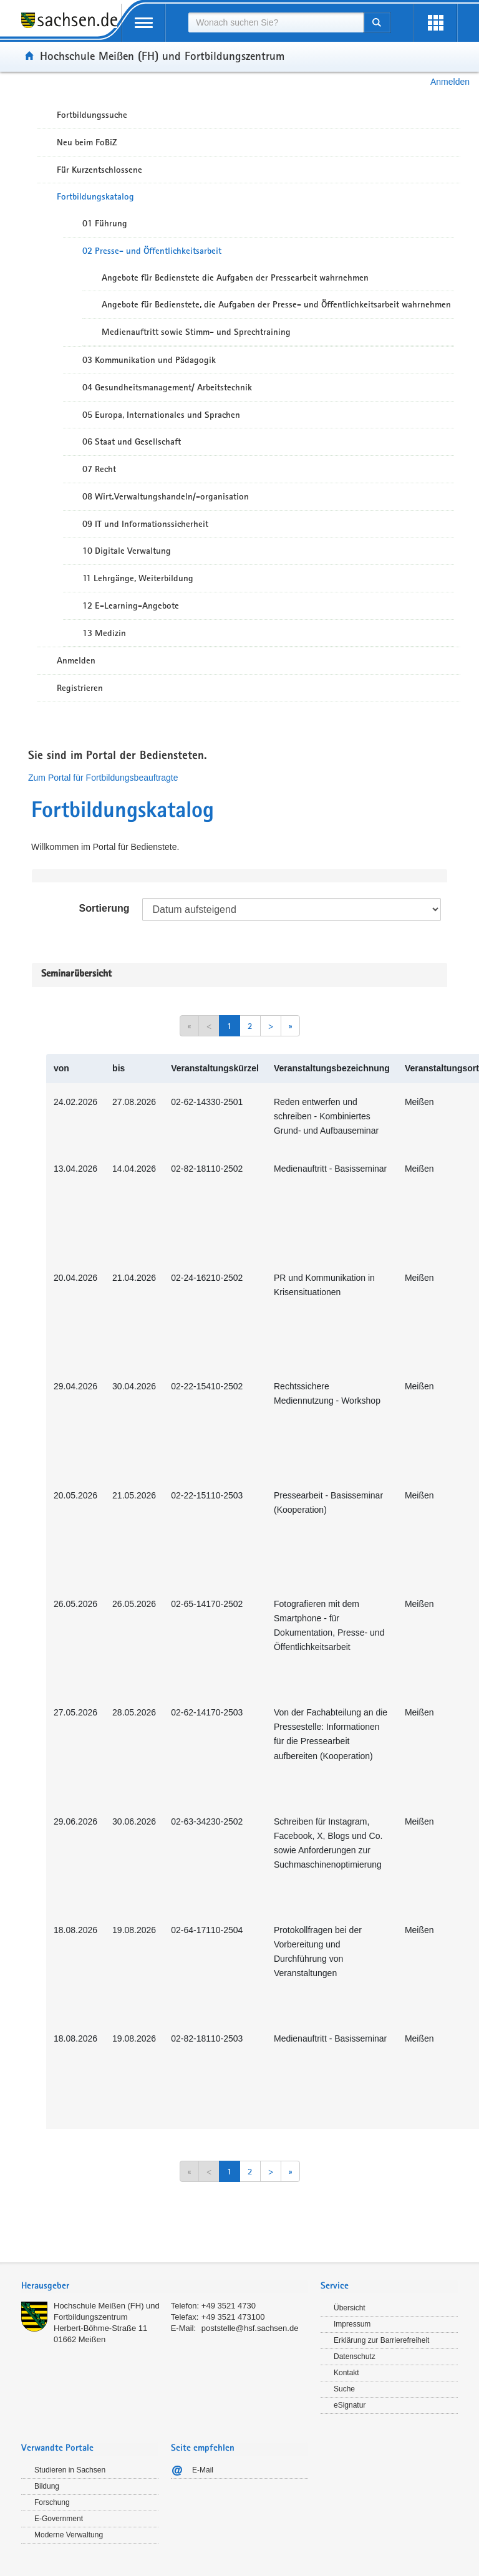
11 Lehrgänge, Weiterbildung (137, 578)
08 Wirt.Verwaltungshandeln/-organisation (165, 496)
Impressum (352, 2324)
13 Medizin (104, 633)
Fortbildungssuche (92, 114)
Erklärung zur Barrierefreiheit (381, 2340)
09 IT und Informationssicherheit (145, 523)
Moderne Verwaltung (68, 2534)
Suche (344, 2389)
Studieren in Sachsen (69, 2470)
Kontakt (346, 2372)
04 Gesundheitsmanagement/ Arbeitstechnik (167, 387)
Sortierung (104, 908)
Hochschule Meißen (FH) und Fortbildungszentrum (162, 55)
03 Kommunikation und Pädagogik (149, 359)
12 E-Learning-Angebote (130, 605)
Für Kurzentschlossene (99, 169)
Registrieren (80, 687)
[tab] (164, 2287)
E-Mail (202, 2470)
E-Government (58, 2518)
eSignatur (349, 2405)
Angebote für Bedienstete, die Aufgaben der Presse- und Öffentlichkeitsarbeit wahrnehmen (276, 304)
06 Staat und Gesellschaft (131, 441)
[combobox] (276, 22)
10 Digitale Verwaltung (126, 550)
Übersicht (349, 2307)
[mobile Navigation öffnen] (143, 23)
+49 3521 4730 (228, 2305)
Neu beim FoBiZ (87, 142)
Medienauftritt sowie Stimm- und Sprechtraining (196, 331)
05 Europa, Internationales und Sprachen (161, 414)
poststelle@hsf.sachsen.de (250, 2328)
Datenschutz (354, 2356)
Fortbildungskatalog (95, 196)
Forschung (52, 2502)
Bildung (46, 2486)
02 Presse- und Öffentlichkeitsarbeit (151, 250)
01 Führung (104, 223)
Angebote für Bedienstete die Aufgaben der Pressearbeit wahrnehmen (235, 277)
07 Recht (99, 469)
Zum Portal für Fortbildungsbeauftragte (103, 778)
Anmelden (450, 82)
